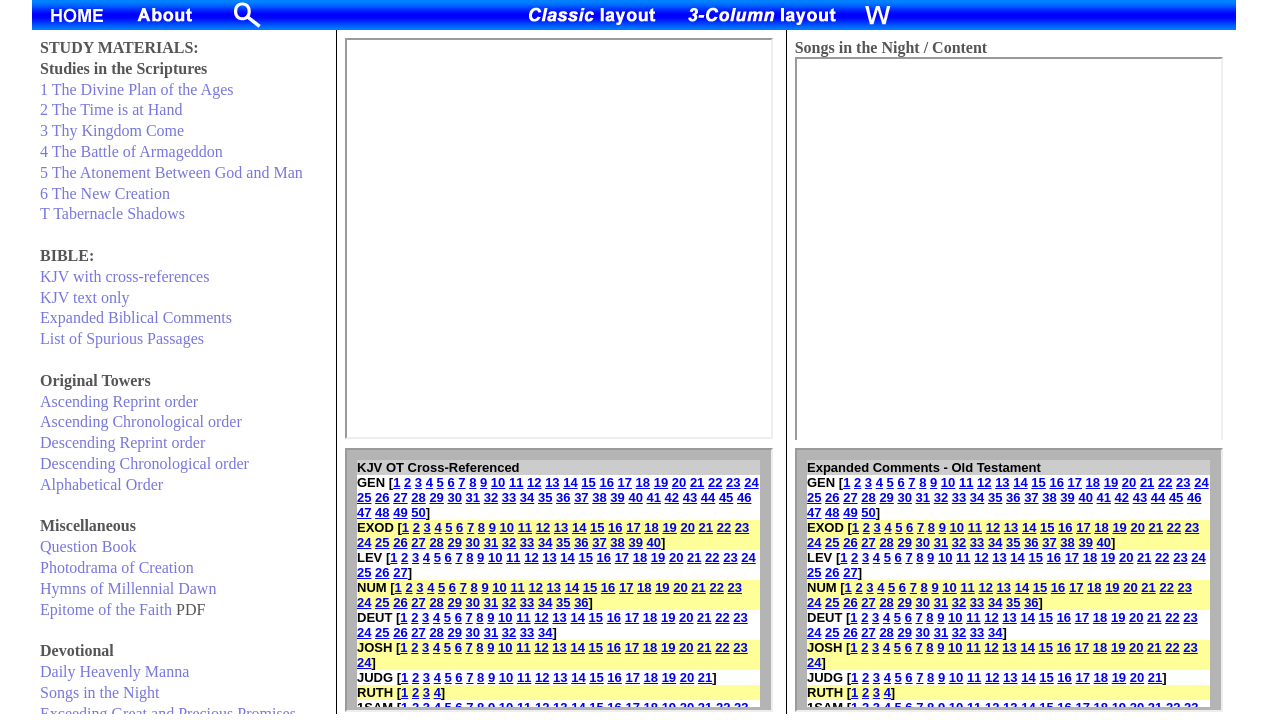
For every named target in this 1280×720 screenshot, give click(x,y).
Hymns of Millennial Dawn (128, 588)
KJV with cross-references (124, 276)
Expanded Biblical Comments (136, 317)
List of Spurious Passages (122, 338)
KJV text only (84, 297)
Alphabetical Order (101, 484)
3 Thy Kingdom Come (112, 130)
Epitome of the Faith (106, 609)
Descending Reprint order (122, 442)
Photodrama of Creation (117, 567)
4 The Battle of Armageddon (131, 151)
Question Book (88, 546)
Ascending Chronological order (141, 421)
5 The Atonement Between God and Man (171, 172)
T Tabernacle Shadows (112, 213)
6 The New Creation (105, 193)
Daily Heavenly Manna (114, 671)
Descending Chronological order (144, 463)
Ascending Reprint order (119, 401)
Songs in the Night (100, 692)
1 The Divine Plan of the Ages (136, 89)
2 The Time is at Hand (111, 109)
